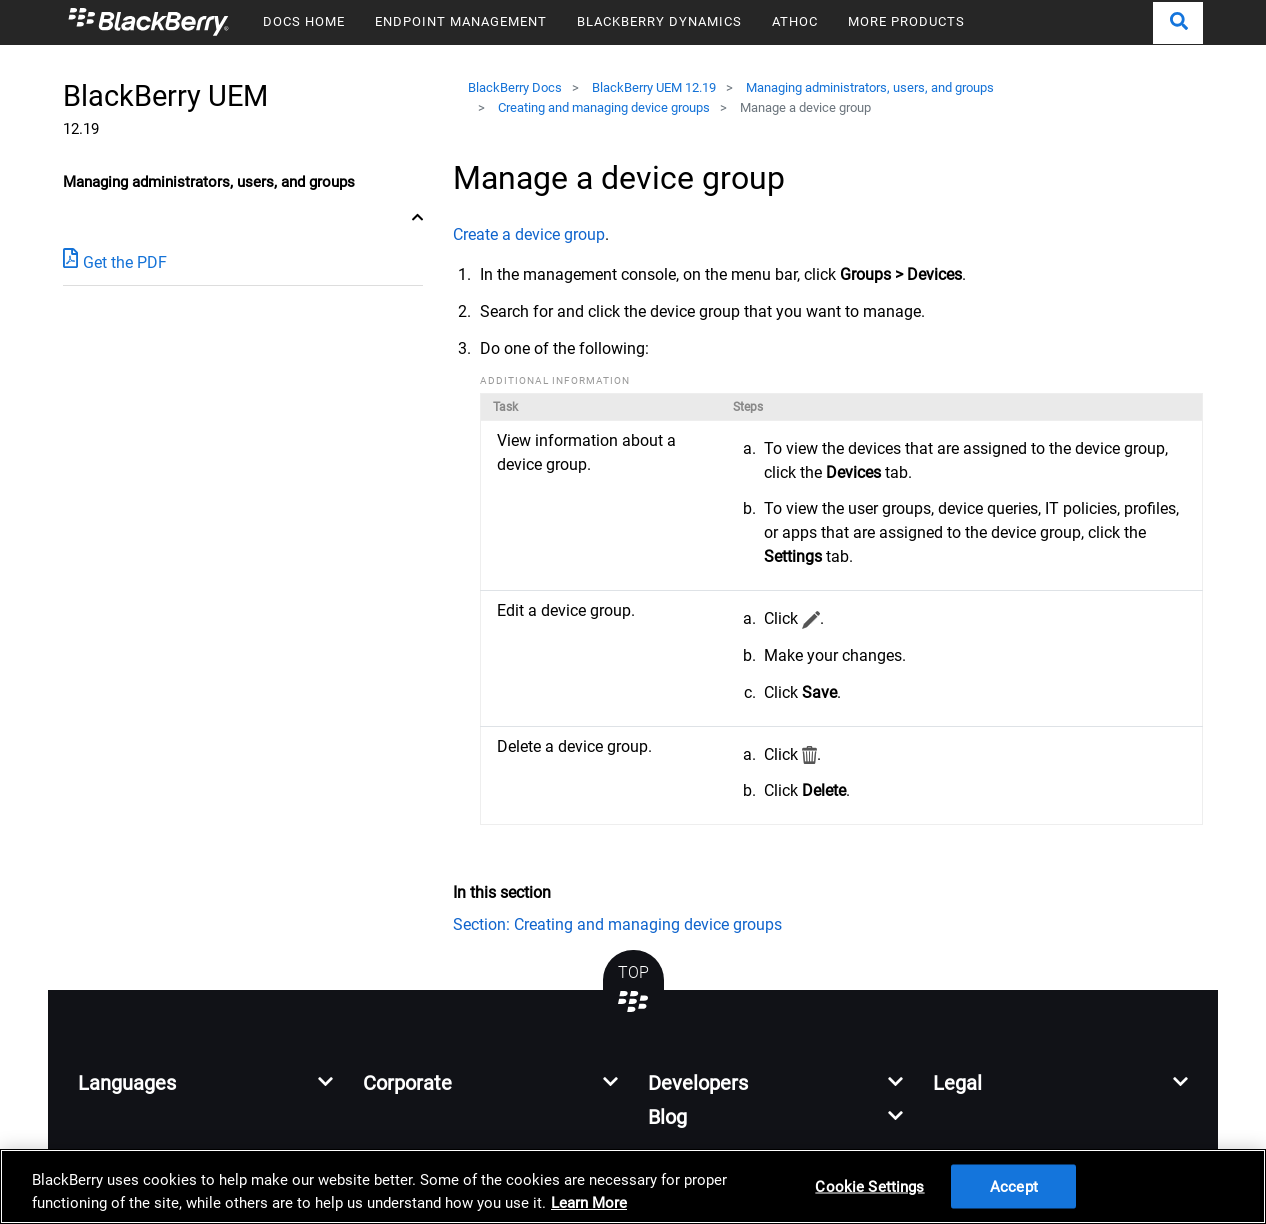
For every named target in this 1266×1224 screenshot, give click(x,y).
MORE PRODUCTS (906, 21)
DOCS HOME (304, 21)
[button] (1178, 23)
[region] (633, 1186)
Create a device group (529, 234)
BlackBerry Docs (515, 87)
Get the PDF (115, 261)
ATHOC (795, 21)
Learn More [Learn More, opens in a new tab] (589, 1203)
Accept (1014, 1186)
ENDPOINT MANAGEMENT (461, 21)
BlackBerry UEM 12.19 (654, 87)
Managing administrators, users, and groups (870, 87)
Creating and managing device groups (604, 107)
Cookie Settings (869, 1186)
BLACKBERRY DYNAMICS (659, 21)
